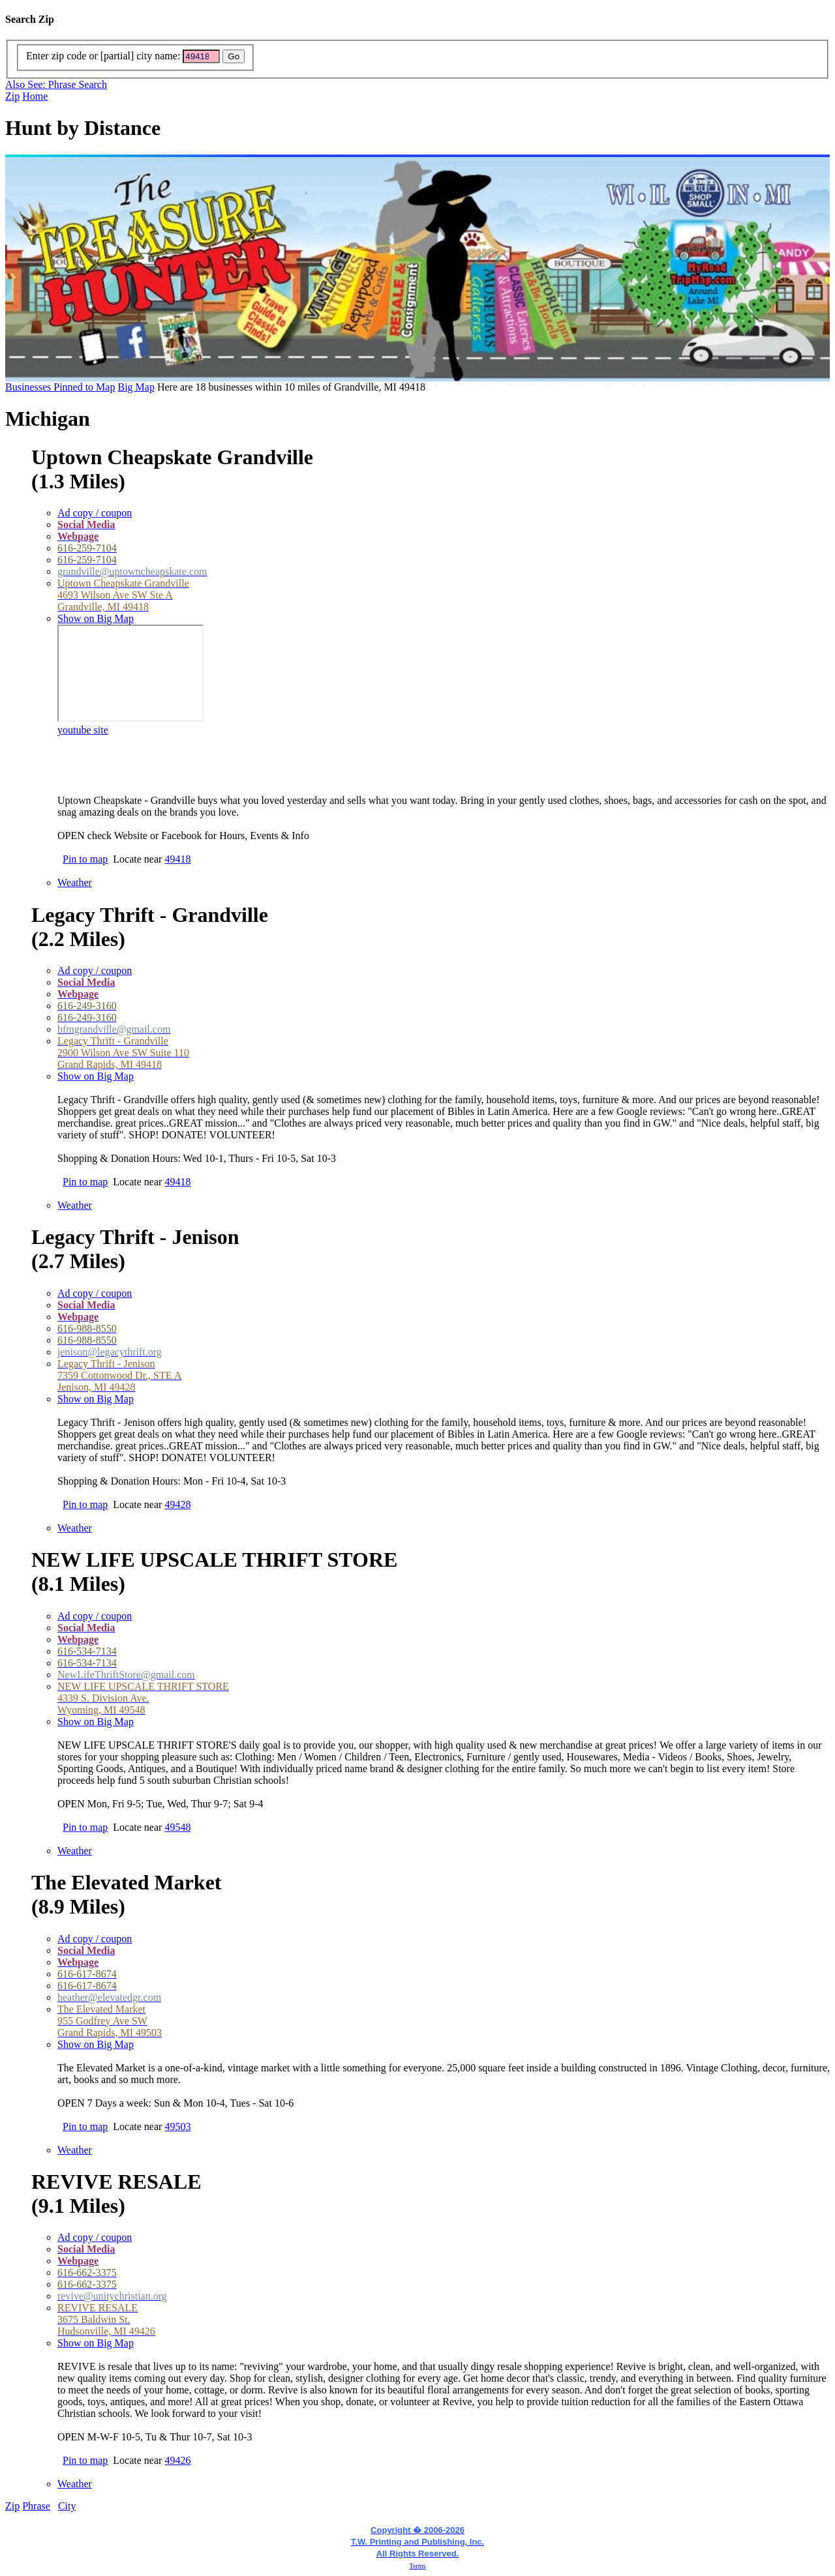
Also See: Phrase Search (56, 84)
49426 (177, 2460)
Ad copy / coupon (94, 512)
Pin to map (85, 859)
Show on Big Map (95, 618)
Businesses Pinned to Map (60, 386)
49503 (177, 2126)
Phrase (36, 2505)
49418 (177, 859)
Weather (74, 882)
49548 (177, 1827)
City (67, 2505)
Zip (12, 96)
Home (35, 96)
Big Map (135, 386)
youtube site (82, 729)
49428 (177, 1504)
